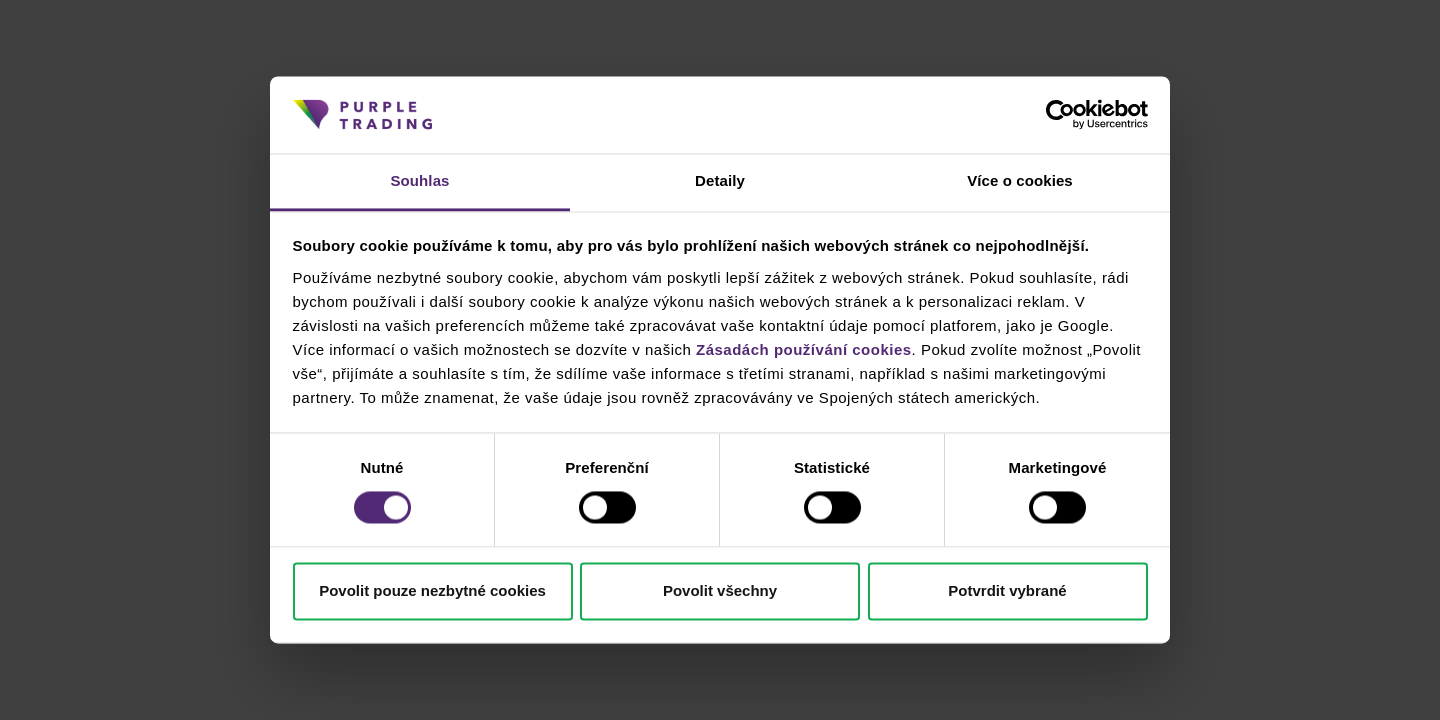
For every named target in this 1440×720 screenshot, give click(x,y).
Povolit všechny (720, 590)
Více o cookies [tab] (1020, 180)
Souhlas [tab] (419, 180)
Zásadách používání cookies (804, 349)
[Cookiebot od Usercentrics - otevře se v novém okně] (1060, 115)
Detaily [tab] (720, 180)
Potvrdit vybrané (1007, 590)
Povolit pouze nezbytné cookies (432, 590)
